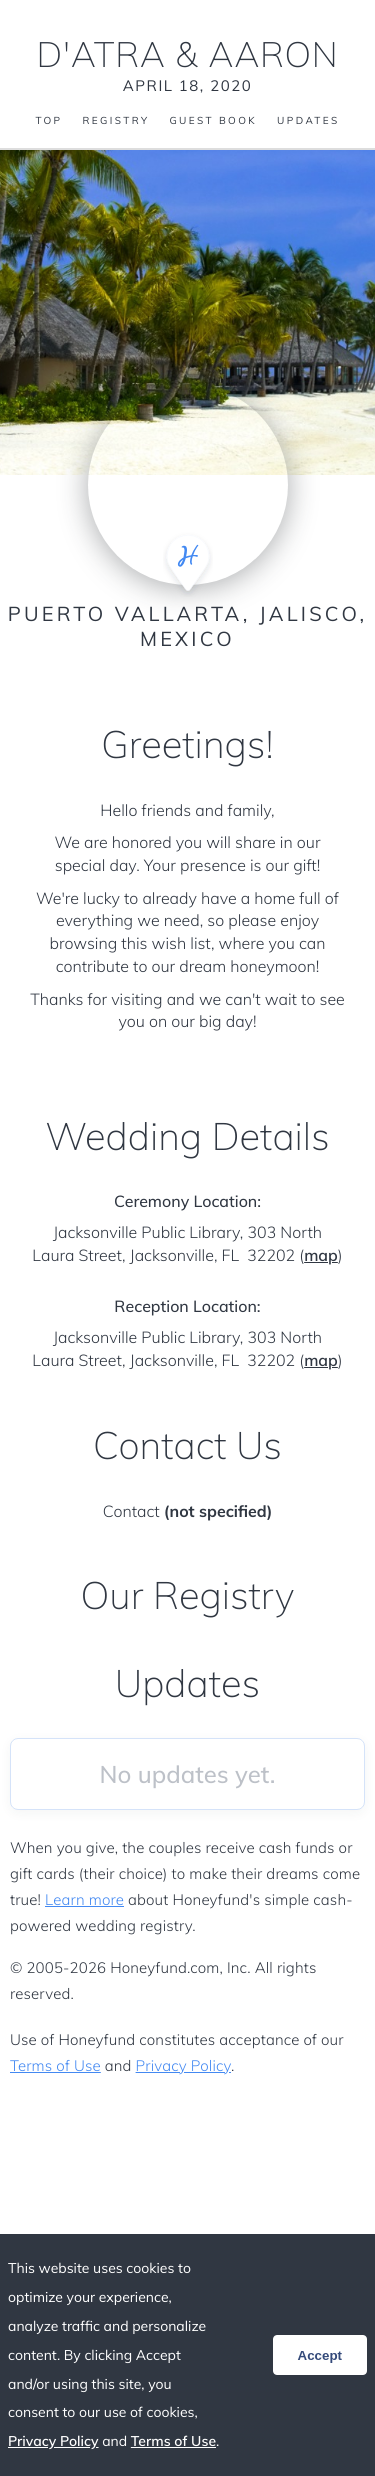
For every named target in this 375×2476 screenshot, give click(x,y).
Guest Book (213, 121)
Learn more (84, 1899)
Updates (308, 121)
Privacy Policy (183, 2065)
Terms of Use (55, 2065)
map (321, 1255)
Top (48, 121)
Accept (320, 2355)
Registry (115, 121)
